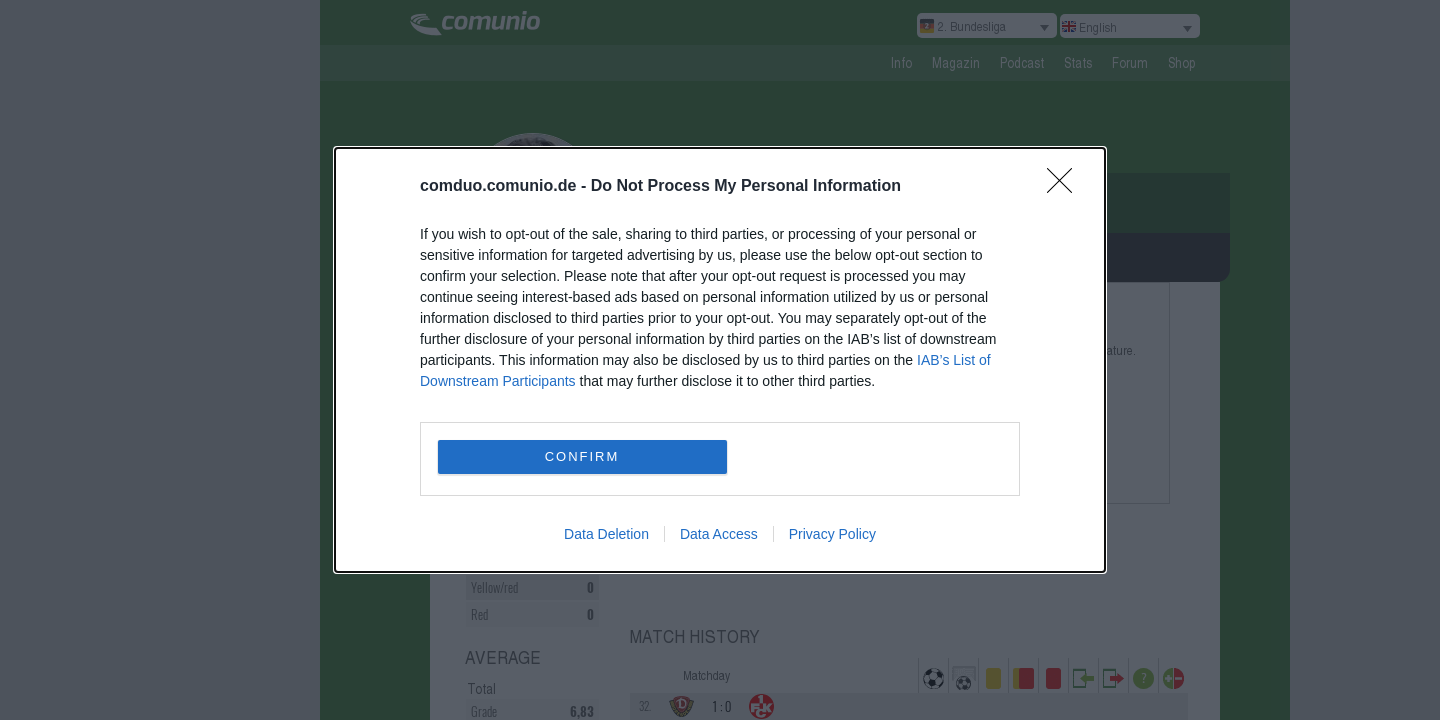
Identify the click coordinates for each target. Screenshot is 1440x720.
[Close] (1066, 187)
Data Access (719, 534)
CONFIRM (582, 456)
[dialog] (720, 360)
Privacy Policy (832, 534)
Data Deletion (606, 534)
